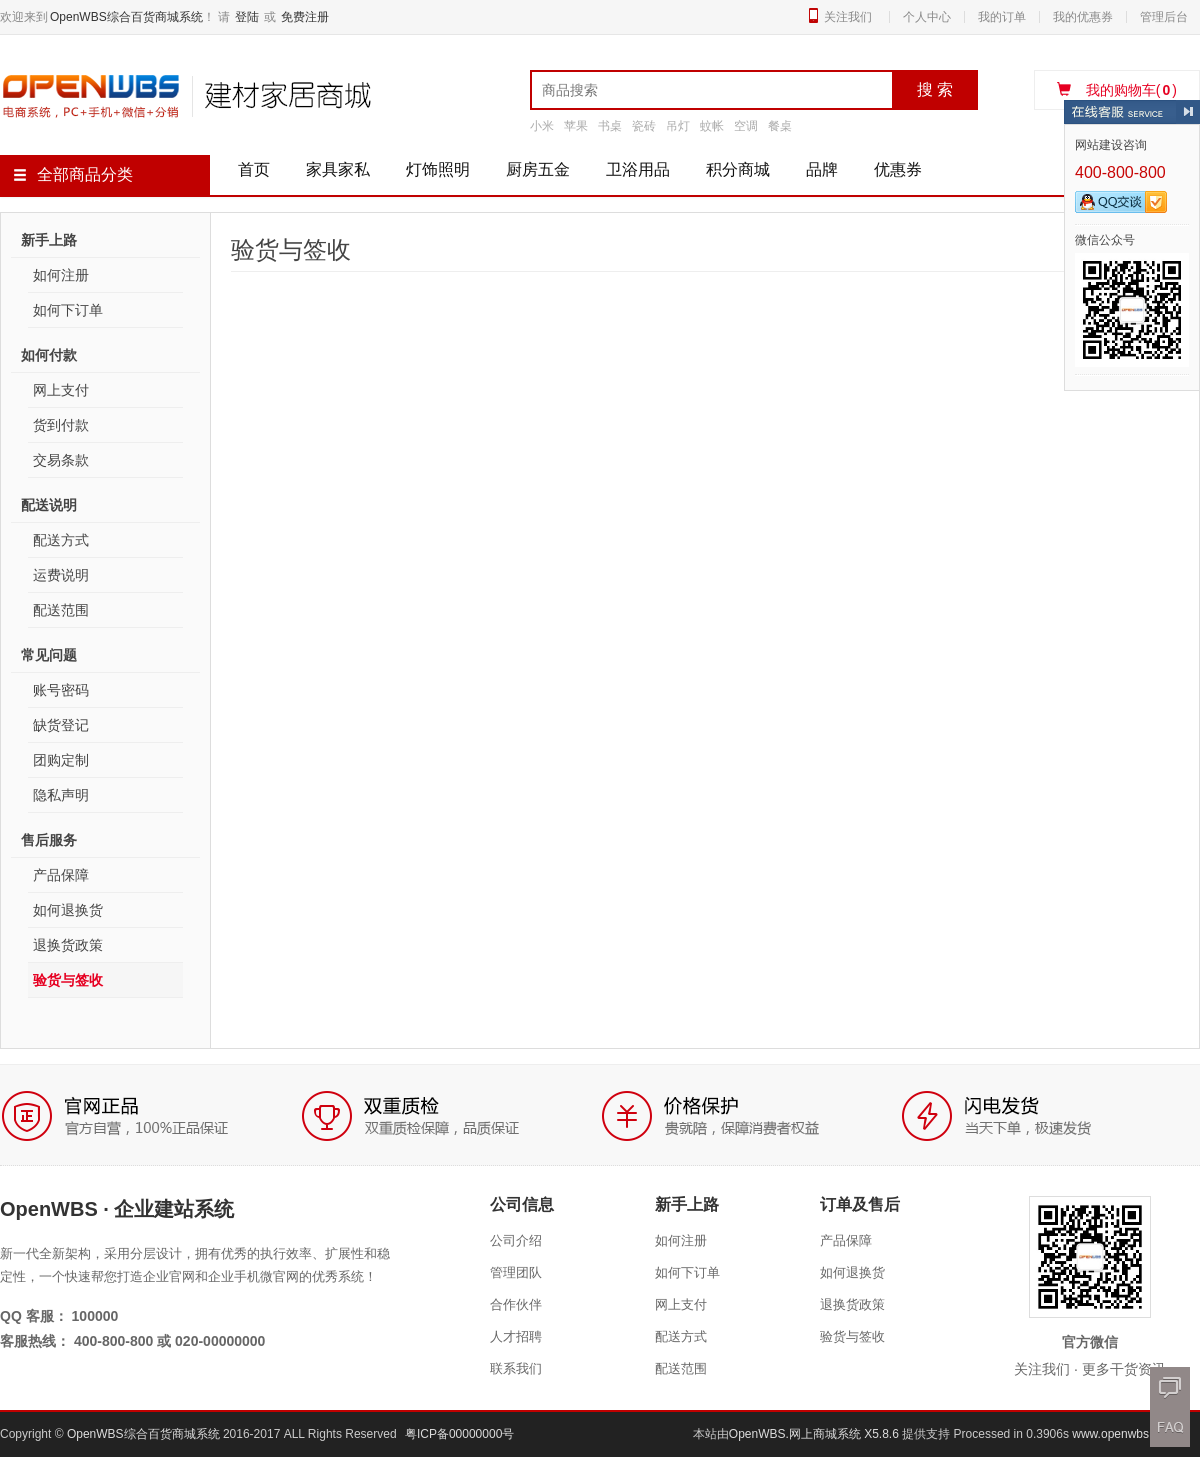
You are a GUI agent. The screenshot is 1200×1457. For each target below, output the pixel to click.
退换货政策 (68, 945)
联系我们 (516, 1368)
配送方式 (61, 540)
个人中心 (927, 17)
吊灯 (678, 126)
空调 (746, 126)
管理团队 (516, 1272)
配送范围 (61, 610)
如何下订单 (68, 310)
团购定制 (61, 760)
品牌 (822, 169)
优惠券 (898, 169)
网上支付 (61, 390)
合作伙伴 (516, 1304)
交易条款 (61, 460)
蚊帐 (712, 126)
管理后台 (1164, 17)
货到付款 (61, 425)
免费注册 (305, 17)
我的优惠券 (1083, 17)
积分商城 (738, 169)
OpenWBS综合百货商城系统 (126, 17)
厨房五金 (538, 169)
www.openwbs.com (1123, 1434)
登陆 (247, 17)
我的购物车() (1117, 90)
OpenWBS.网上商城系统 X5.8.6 (815, 1434)
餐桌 (780, 126)
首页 (254, 169)
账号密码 (61, 690)
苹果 (576, 126)
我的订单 (1002, 17)
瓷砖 (644, 126)
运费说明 (61, 575)
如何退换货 (68, 910)
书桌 (610, 126)
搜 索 (935, 89)
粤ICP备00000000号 (459, 1434)
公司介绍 (516, 1240)
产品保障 (61, 875)
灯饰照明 (438, 169)
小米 (542, 126)
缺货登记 (61, 725)
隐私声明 (61, 795)
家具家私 (338, 169)
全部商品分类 (73, 174)
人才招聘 (516, 1336)
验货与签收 (68, 980)
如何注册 (61, 275)
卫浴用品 (638, 169)
